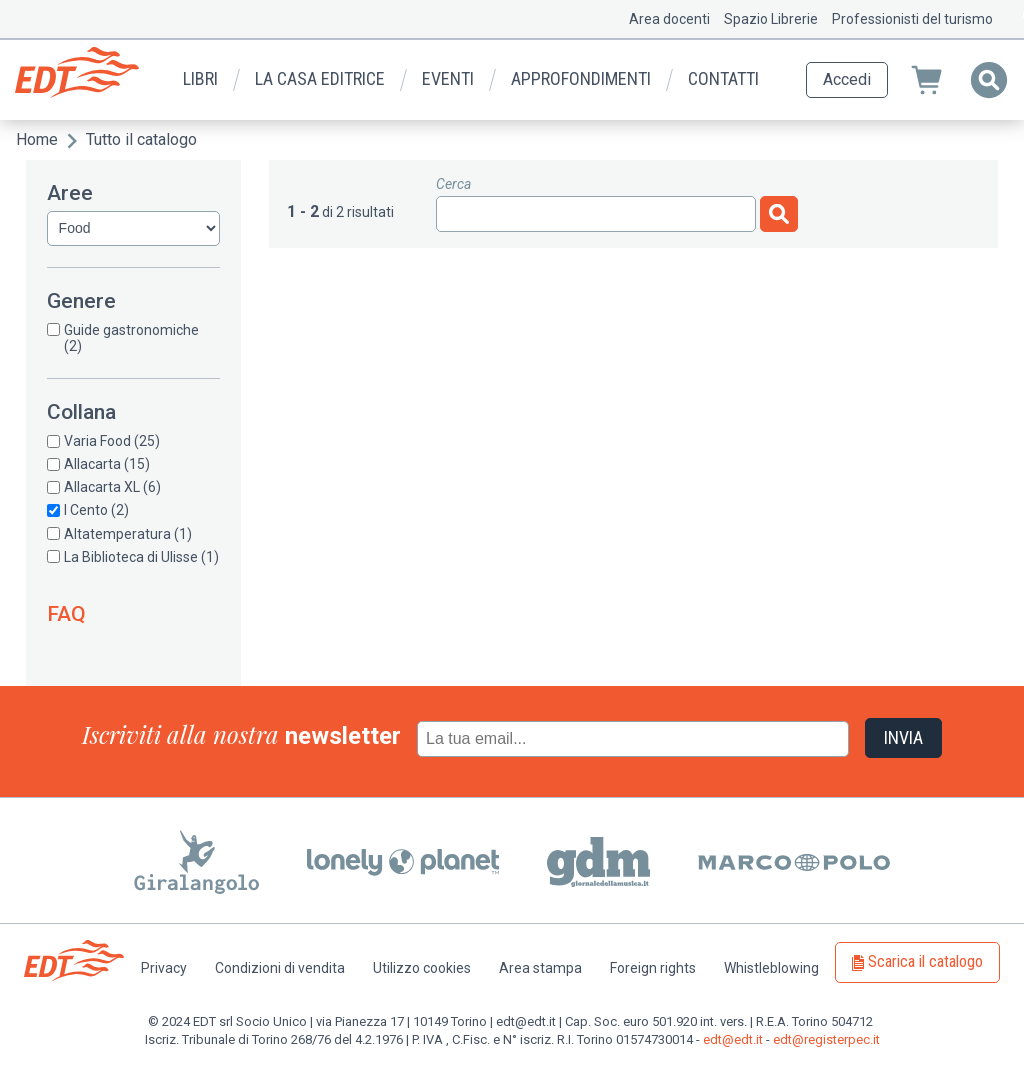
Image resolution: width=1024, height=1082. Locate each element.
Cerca (453, 184)
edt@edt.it (733, 1039)
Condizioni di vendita (280, 968)
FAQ (66, 614)
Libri (200, 78)
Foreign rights (653, 968)
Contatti (723, 78)
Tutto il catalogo (141, 139)
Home (37, 139)
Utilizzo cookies (422, 968)
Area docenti (669, 19)
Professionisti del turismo (912, 19)
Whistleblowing (771, 968)
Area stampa (540, 968)
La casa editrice (320, 78)
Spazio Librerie (771, 19)
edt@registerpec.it (826, 1039)
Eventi (448, 78)
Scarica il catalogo (925, 961)
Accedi (847, 79)
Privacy (164, 968)
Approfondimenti (581, 78)
